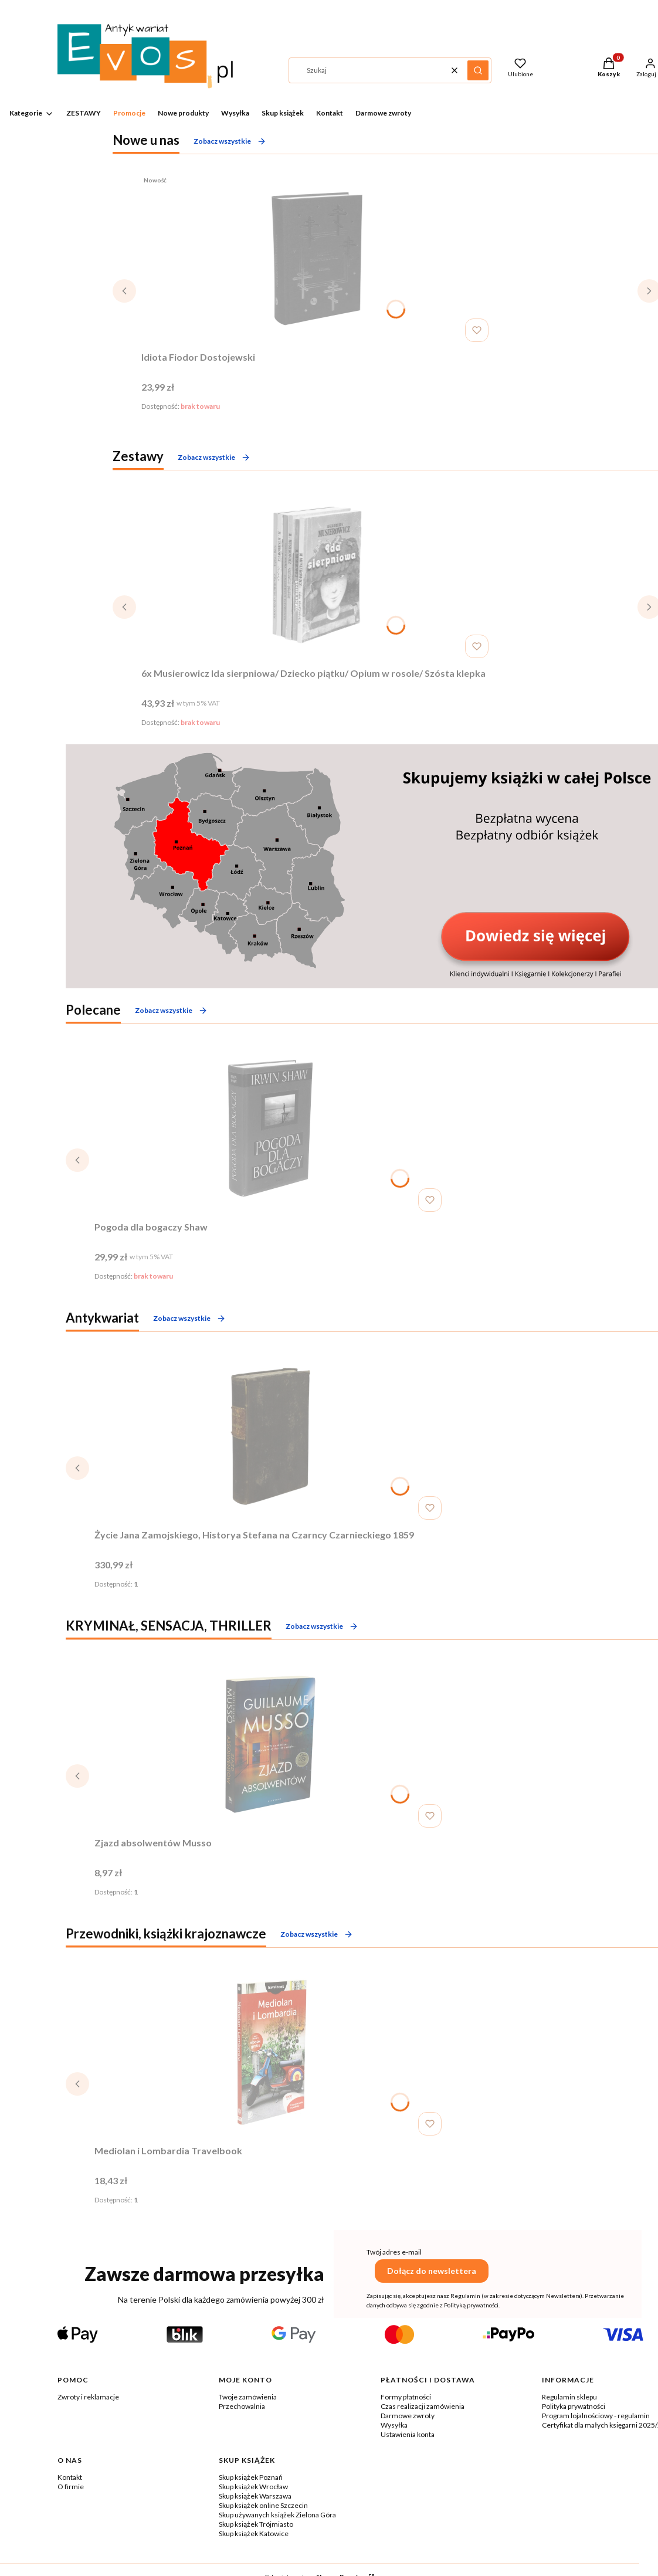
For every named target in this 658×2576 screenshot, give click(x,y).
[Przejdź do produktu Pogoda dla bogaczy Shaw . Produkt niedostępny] (270, 1128)
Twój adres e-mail (394, 2252)
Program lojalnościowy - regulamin (596, 2415)
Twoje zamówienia (248, 2396)
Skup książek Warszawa (255, 2496)
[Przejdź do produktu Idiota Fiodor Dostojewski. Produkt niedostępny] (317, 259)
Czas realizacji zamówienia (422, 2406)
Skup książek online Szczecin (263, 2505)
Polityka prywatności (573, 2406)
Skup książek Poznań (251, 2477)
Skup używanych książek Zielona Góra (277, 2514)
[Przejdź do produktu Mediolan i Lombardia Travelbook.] (270, 2052)
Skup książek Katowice (254, 2533)
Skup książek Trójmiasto (256, 2524)
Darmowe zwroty (408, 2415)
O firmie (70, 2486)
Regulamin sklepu (569, 2396)
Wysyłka (394, 2425)
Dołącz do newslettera (431, 2271)
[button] (478, 70)
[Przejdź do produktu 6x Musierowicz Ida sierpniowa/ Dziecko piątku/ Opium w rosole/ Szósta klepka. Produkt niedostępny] (317, 575)
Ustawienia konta (408, 2434)
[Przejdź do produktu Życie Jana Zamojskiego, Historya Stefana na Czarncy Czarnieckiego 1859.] (270, 1436)
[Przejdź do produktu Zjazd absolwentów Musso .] (270, 1744)
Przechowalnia (242, 2406)
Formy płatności (406, 2396)
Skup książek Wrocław (253, 2486)
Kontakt (69, 2477)
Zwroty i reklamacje (88, 2396)
